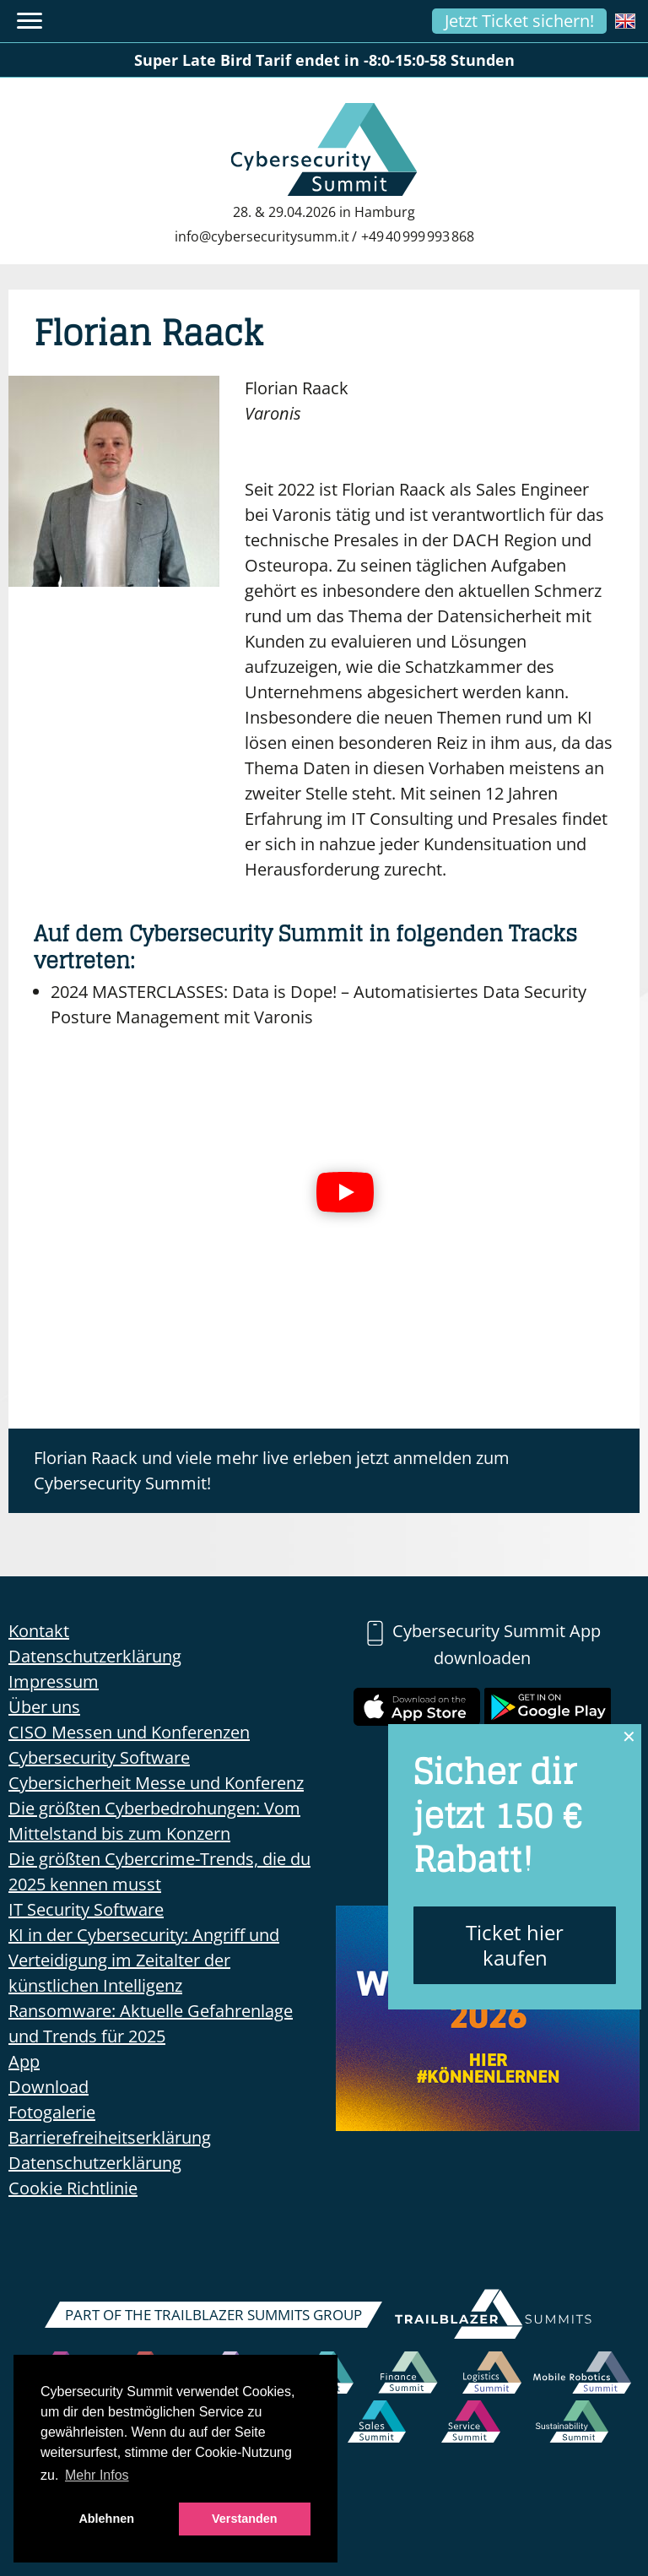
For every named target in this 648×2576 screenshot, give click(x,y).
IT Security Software (86, 1909)
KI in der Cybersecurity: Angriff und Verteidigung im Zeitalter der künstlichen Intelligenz (143, 1960)
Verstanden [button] (245, 2518)
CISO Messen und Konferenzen (129, 1732)
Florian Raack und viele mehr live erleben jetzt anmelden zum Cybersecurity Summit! (272, 1470)
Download (48, 2086)
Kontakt (38, 1630)
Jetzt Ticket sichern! (519, 20)
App (24, 2061)
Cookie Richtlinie (73, 2188)
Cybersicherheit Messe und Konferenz (156, 1782)
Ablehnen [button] (106, 2518)
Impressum (53, 1681)
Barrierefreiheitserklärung (109, 2137)
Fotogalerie (51, 2112)
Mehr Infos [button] (97, 2475)
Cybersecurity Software (99, 1757)
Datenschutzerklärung (94, 1656)
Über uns (44, 1706)
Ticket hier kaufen (515, 1944)
